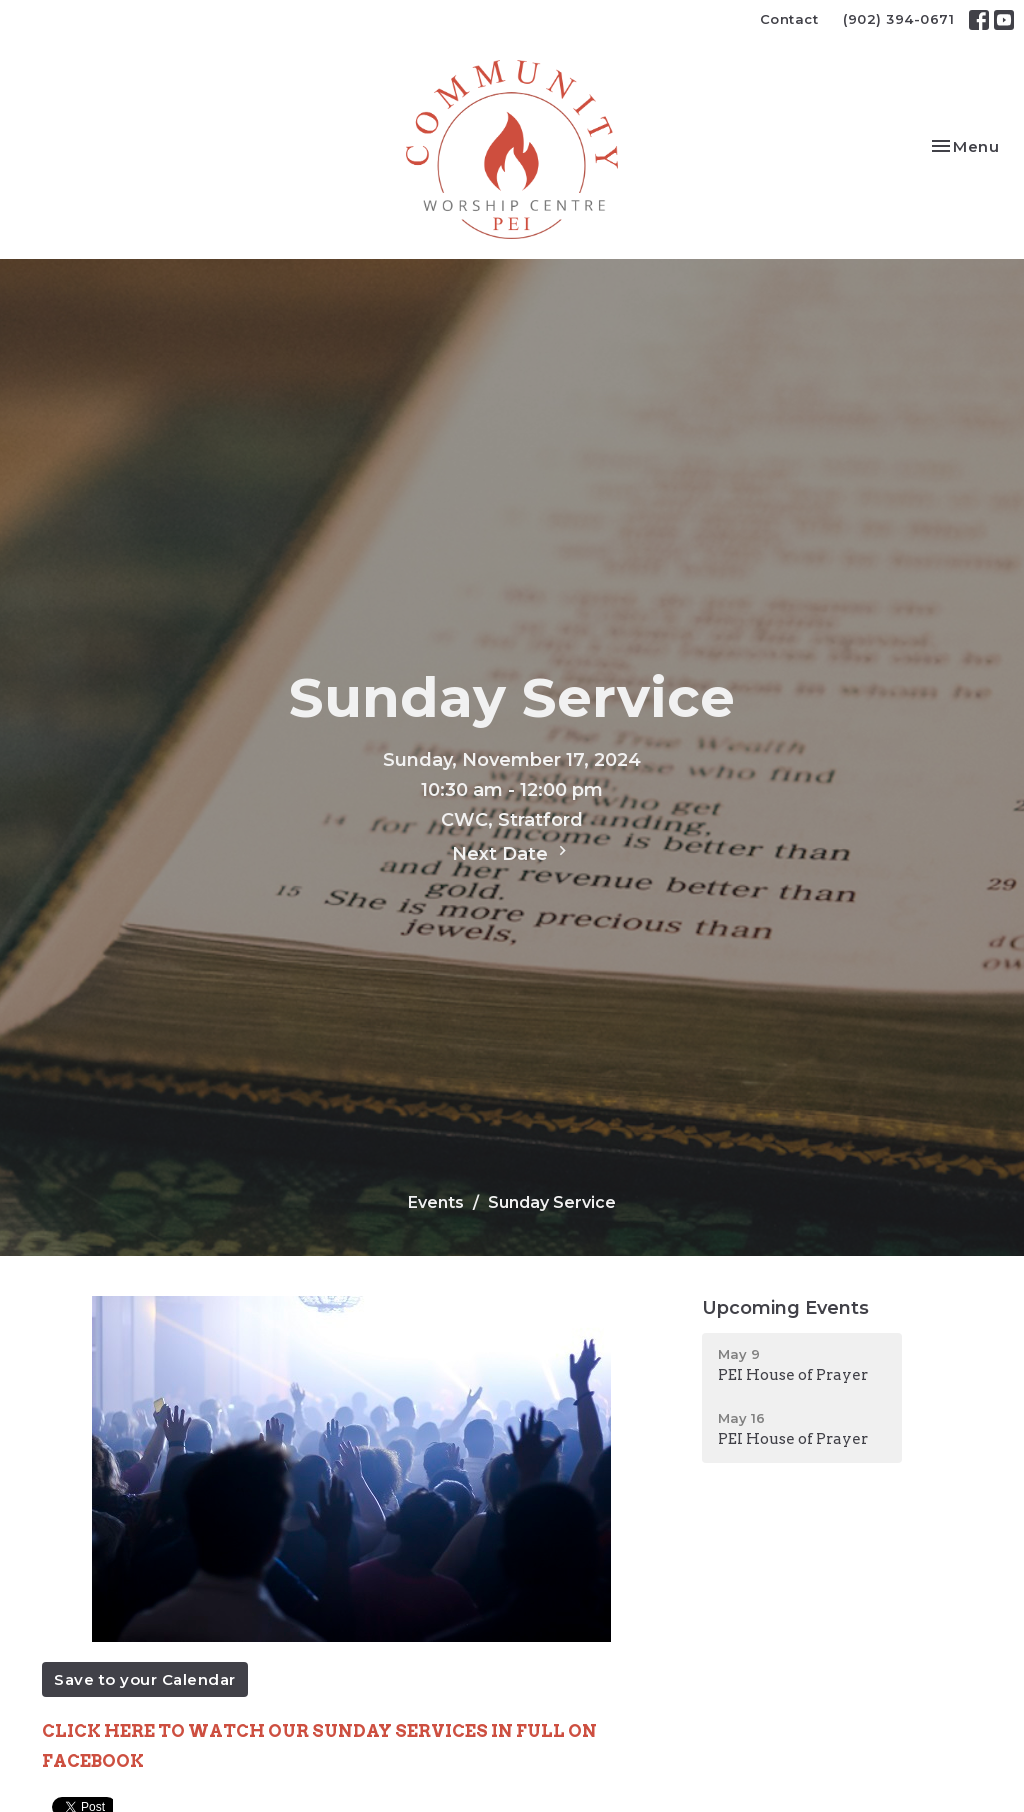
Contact (789, 19)
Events (436, 1202)
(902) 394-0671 (898, 19)
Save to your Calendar (145, 1679)
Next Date (512, 853)
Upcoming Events (785, 1308)
